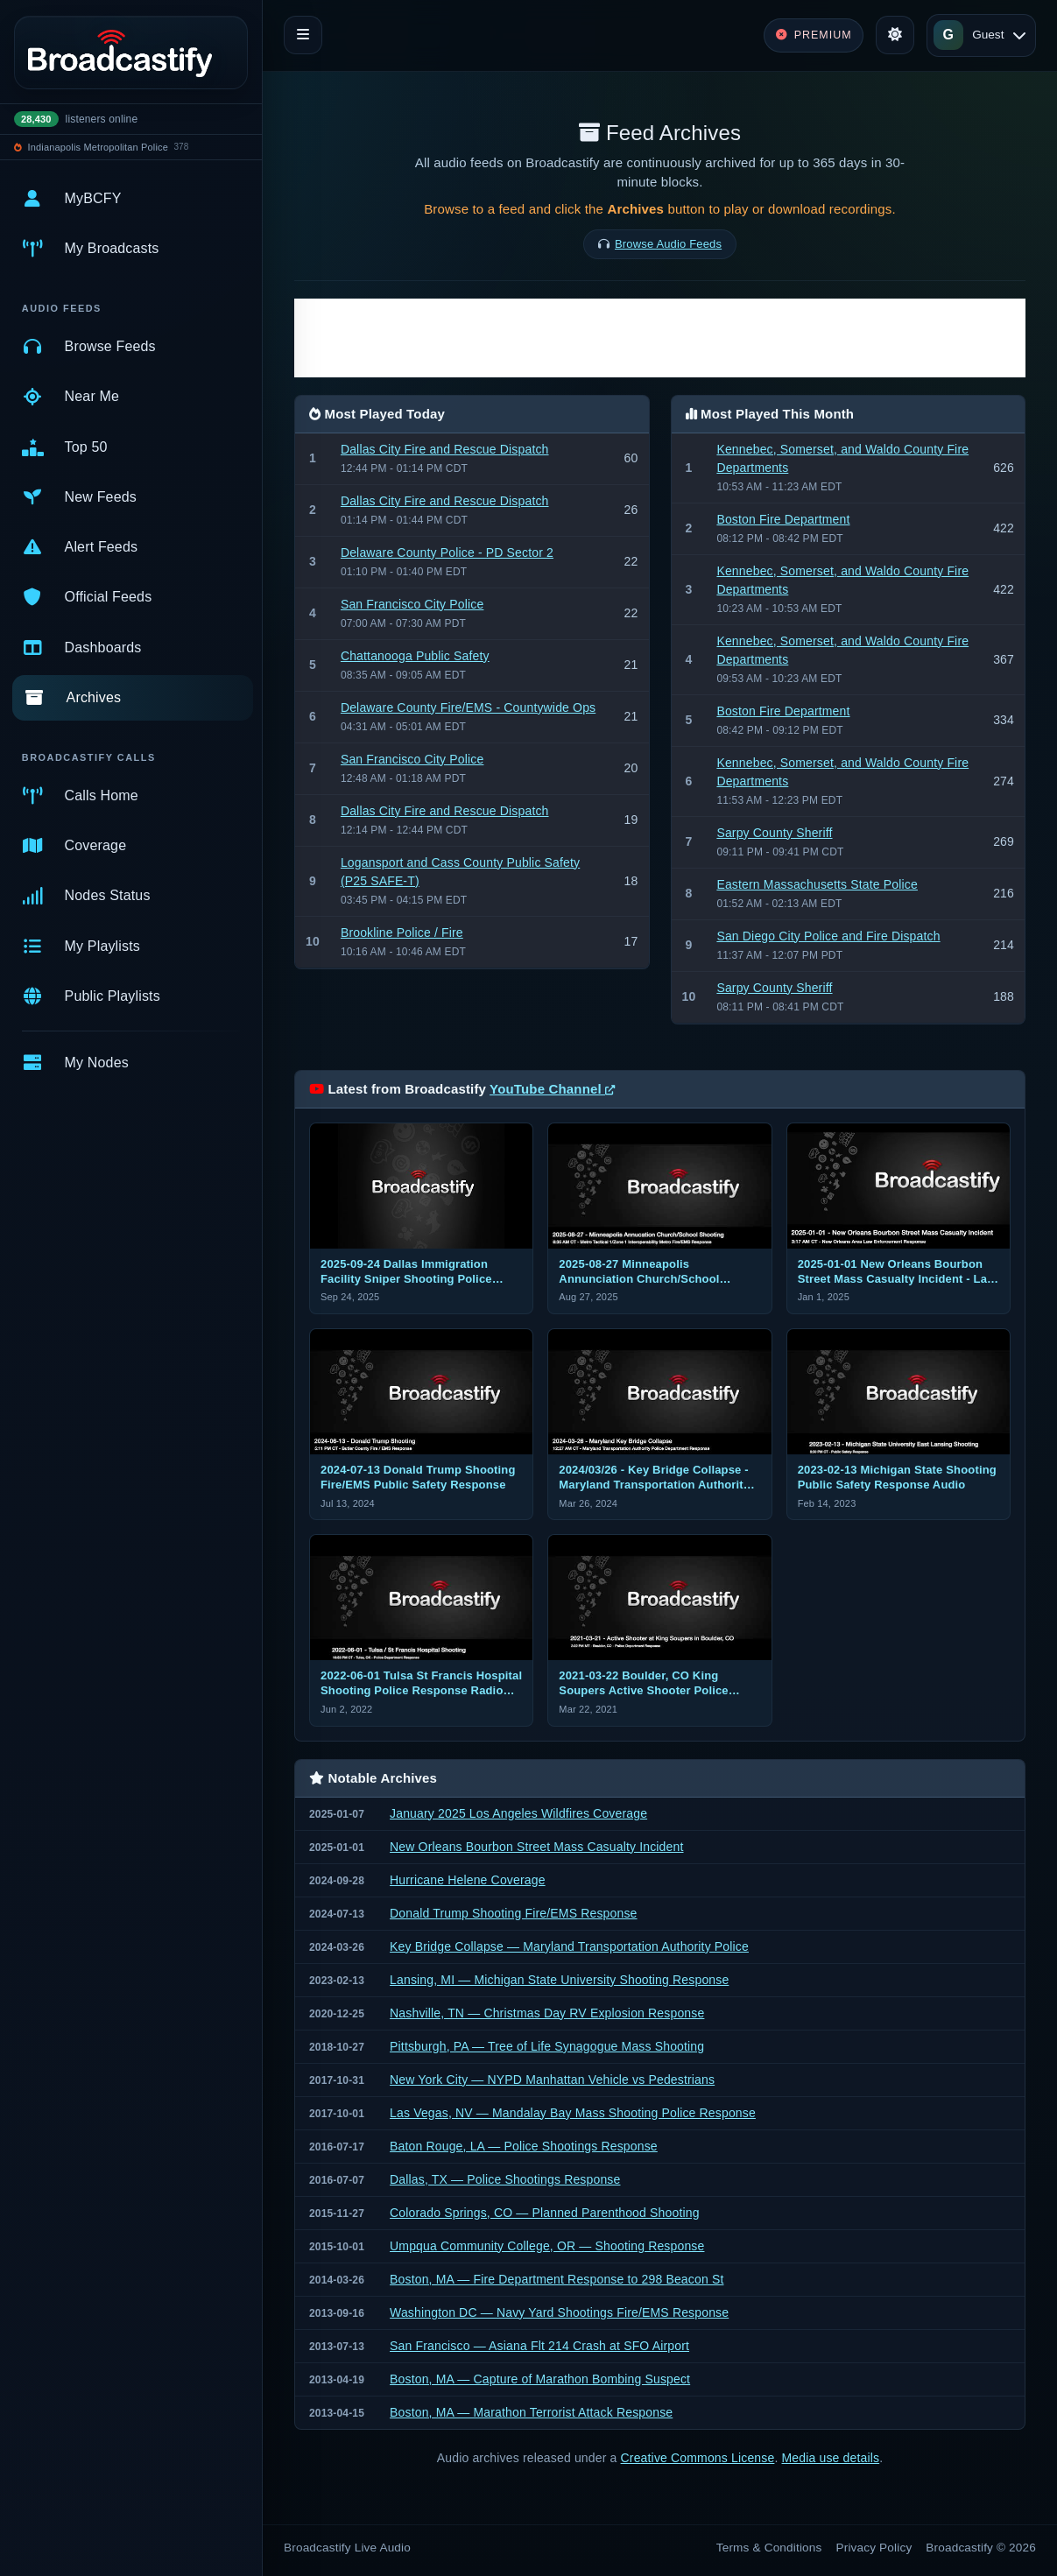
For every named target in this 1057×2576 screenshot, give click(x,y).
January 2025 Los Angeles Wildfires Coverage (518, 1813)
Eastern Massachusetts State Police (817, 884)
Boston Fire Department (782, 519)
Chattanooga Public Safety (415, 656)
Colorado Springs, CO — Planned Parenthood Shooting (545, 2213)
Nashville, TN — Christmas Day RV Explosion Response (547, 2013)
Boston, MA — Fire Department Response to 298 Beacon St (556, 2279)
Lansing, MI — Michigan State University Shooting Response (559, 1980)
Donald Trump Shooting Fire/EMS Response (514, 1913)
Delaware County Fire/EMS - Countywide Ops (468, 707)
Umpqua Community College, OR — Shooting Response (547, 2246)
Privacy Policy (874, 2547)
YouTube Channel (552, 1088)
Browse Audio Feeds (668, 243)
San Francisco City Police (412, 604)
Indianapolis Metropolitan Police (98, 147)
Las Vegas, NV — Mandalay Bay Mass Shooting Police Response (573, 2113)
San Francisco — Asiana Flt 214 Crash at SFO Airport (539, 2346)
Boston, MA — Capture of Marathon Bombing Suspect (540, 2379)
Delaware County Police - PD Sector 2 (447, 552)
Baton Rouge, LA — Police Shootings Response (524, 2146)
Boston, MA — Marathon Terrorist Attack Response (531, 2412)
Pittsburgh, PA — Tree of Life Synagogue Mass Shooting (547, 2046)
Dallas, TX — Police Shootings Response (505, 2179)
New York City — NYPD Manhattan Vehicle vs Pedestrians (552, 2080)
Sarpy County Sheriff (774, 833)
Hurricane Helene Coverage (468, 1880)
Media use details (831, 2458)
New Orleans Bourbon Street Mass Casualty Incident (536, 1847)
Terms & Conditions (769, 2547)
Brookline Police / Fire (402, 933)
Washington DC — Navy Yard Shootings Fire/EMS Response (559, 2312)
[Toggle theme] (895, 35)
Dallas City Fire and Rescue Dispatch (445, 449)
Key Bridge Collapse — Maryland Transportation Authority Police (569, 1946)
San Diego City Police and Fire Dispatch (828, 936)
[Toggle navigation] (303, 35)
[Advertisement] (659, 338)
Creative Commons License (698, 2458)
